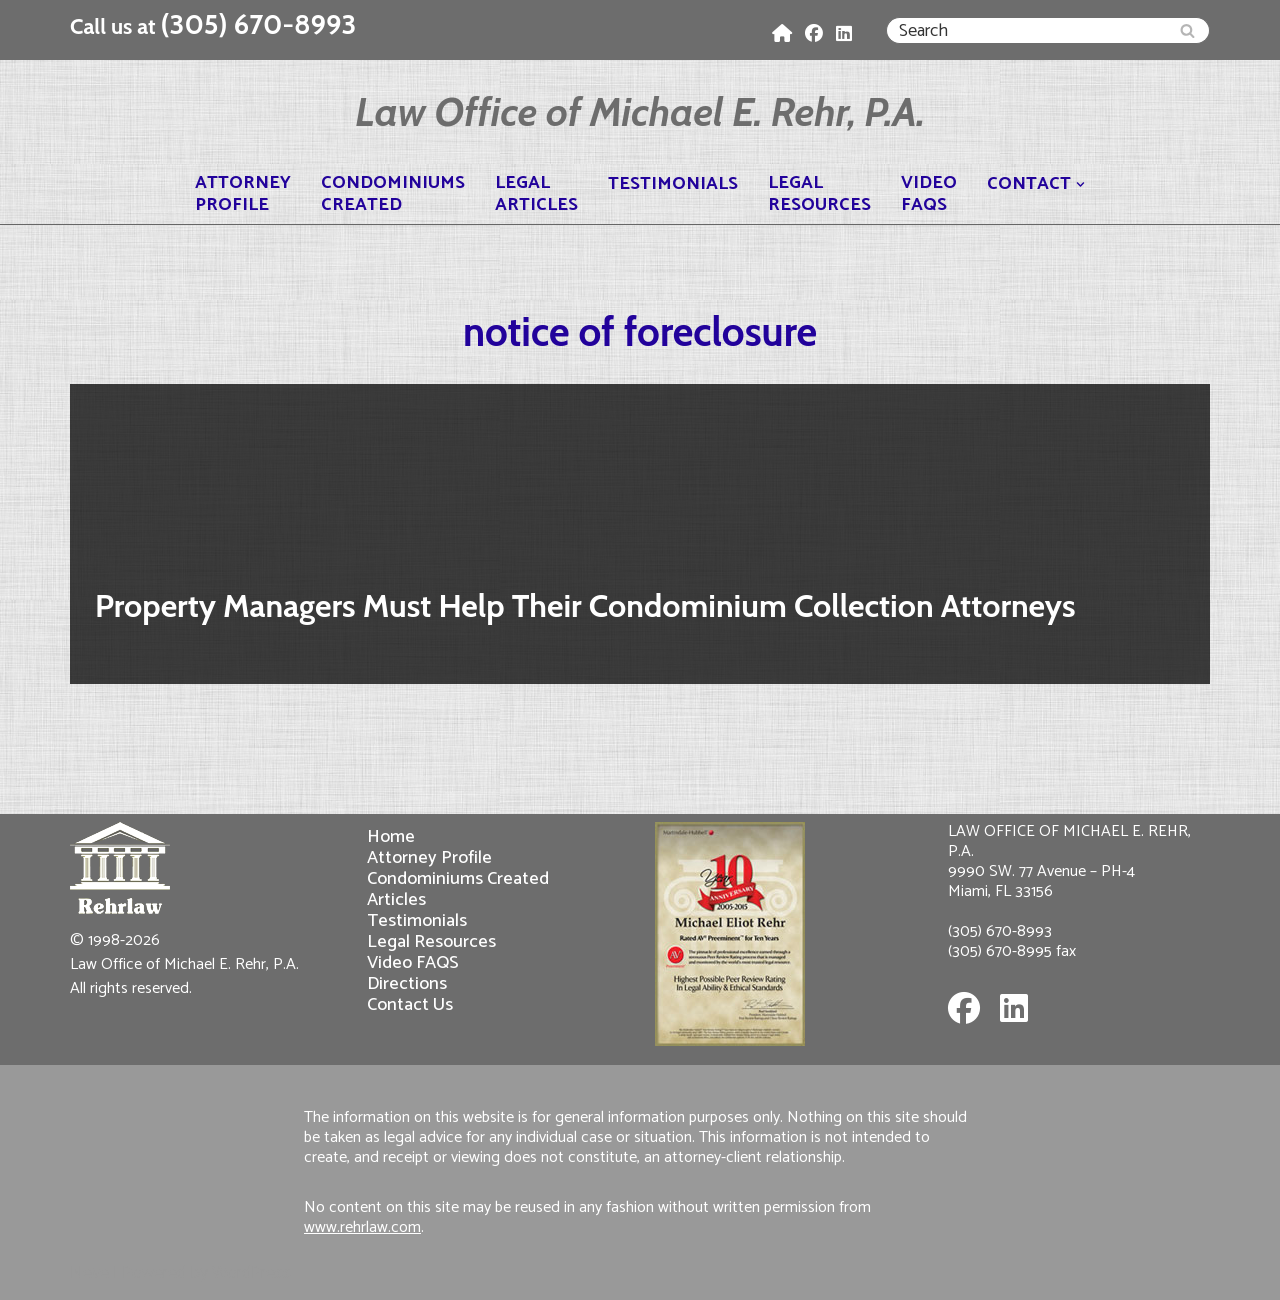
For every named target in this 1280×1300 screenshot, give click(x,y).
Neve (89, 1273)
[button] (1080, 184)
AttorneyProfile (243, 194)
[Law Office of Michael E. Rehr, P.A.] (640, 112)
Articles (396, 899)
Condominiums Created (458, 878)
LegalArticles (536, 194)
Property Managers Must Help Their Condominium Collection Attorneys (585, 605)
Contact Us (410, 1004)
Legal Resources (431, 941)
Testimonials (673, 184)
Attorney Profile (429, 857)
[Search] (1025, 30)
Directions (407, 983)
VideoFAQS (929, 194)
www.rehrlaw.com (362, 1227)
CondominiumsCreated (393, 194)
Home (391, 836)
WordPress (251, 1273)
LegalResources (819, 194)
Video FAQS (413, 962)
